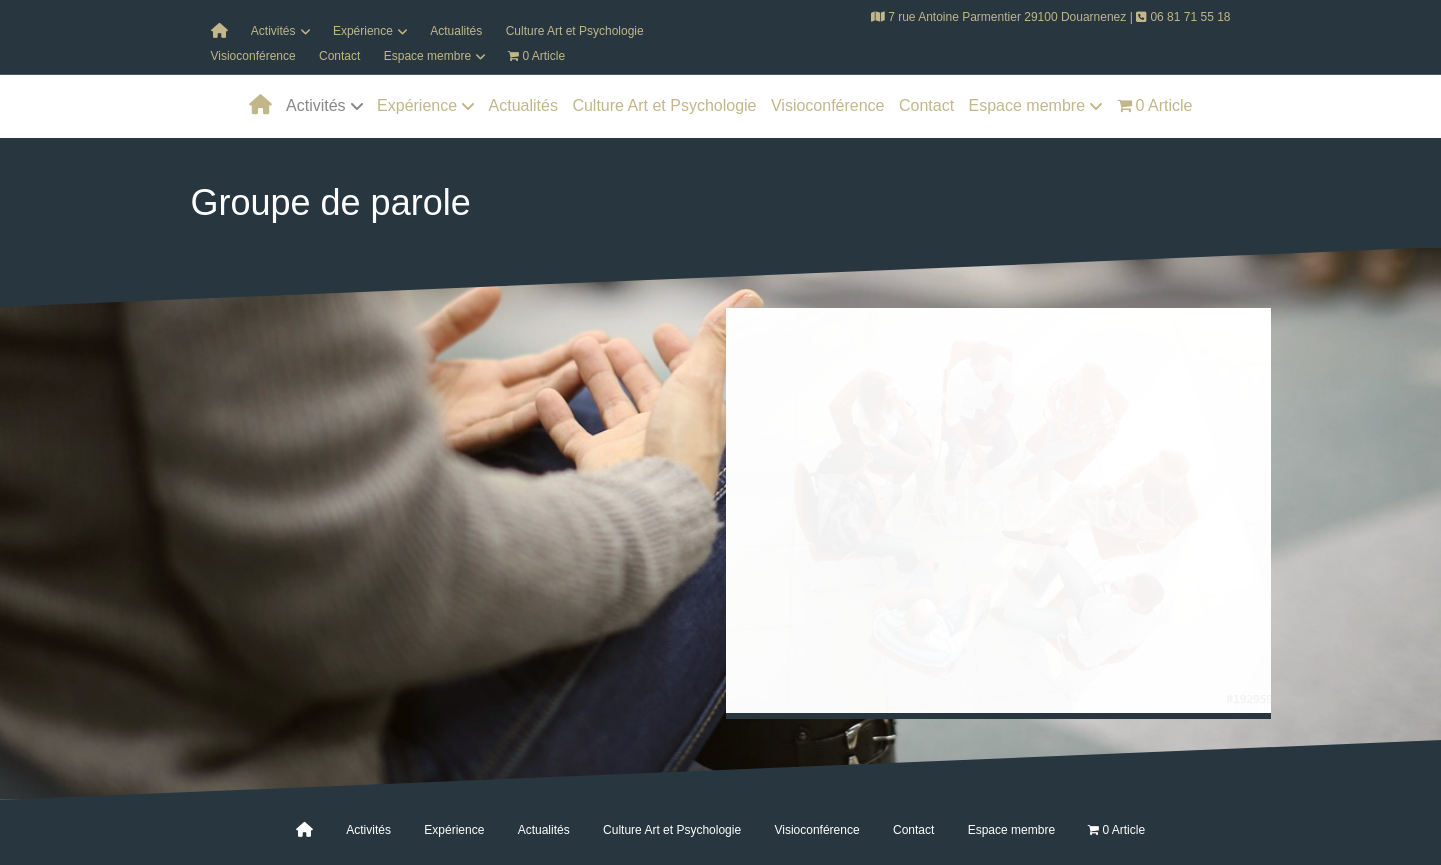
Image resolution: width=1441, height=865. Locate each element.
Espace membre (427, 56)
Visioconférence (253, 56)
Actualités (456, 31)
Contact (339, 56)
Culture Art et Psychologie (575, 31)
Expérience (363, 31)
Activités (273, 31)
